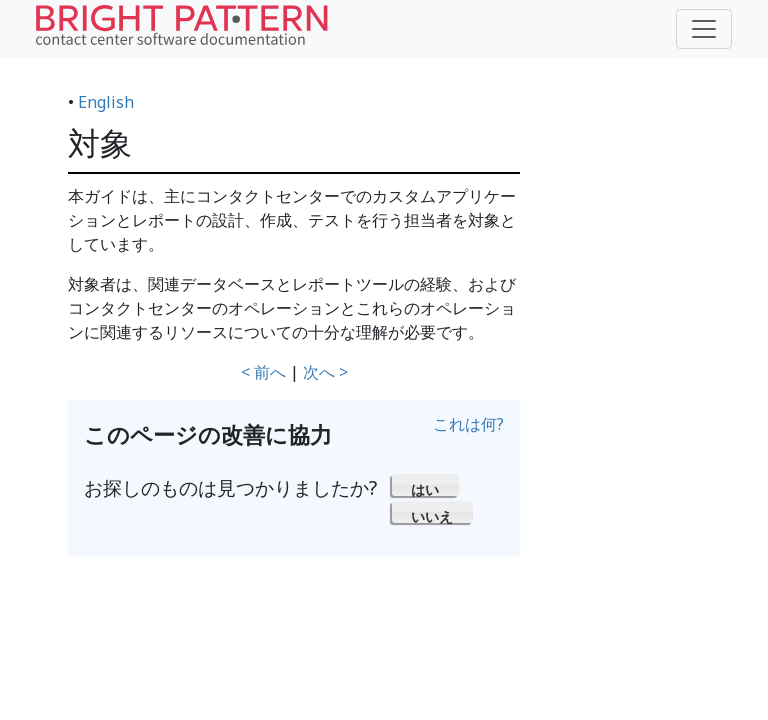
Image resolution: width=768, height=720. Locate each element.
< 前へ (263, 372)
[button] (425, 485)
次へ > (325, 372)
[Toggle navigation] (704, 29)
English (106, 102)
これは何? (468, 424)
